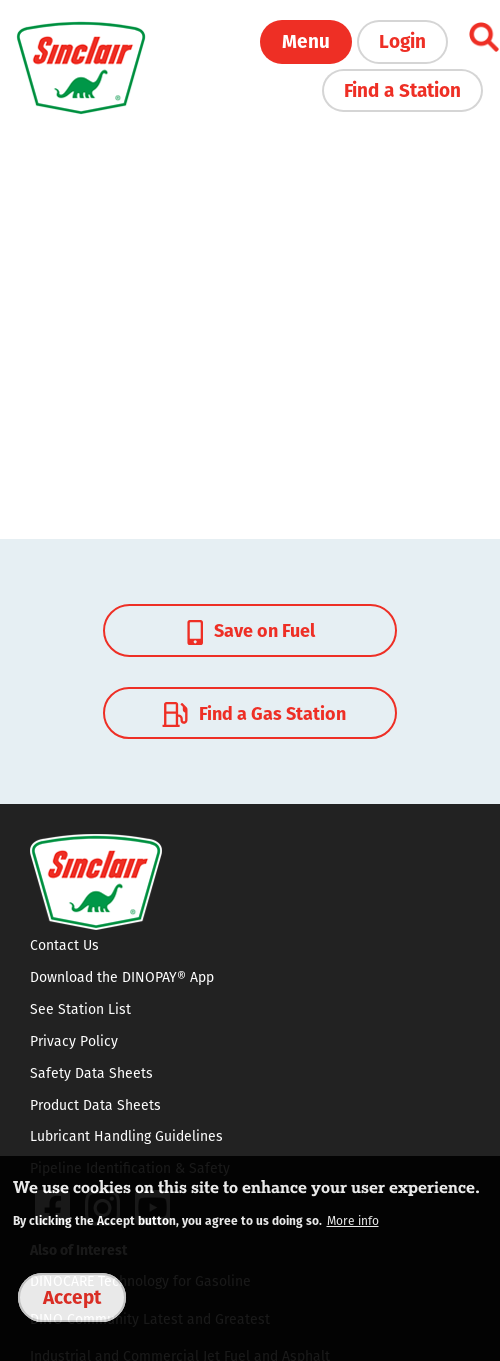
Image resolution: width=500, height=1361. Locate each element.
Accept (72, 1296)
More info (353, 1220)
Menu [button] (306, 40)
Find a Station (402, 89)
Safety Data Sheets (91, 1073)
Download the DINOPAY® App (122, 977)
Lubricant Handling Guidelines (126, 1136)
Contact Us (64, 945)
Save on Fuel (250, 630)
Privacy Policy (74, 1041)
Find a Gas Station (251, 713)
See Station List (80, 1009)
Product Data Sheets (95, 1105)
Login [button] (402, 40)
